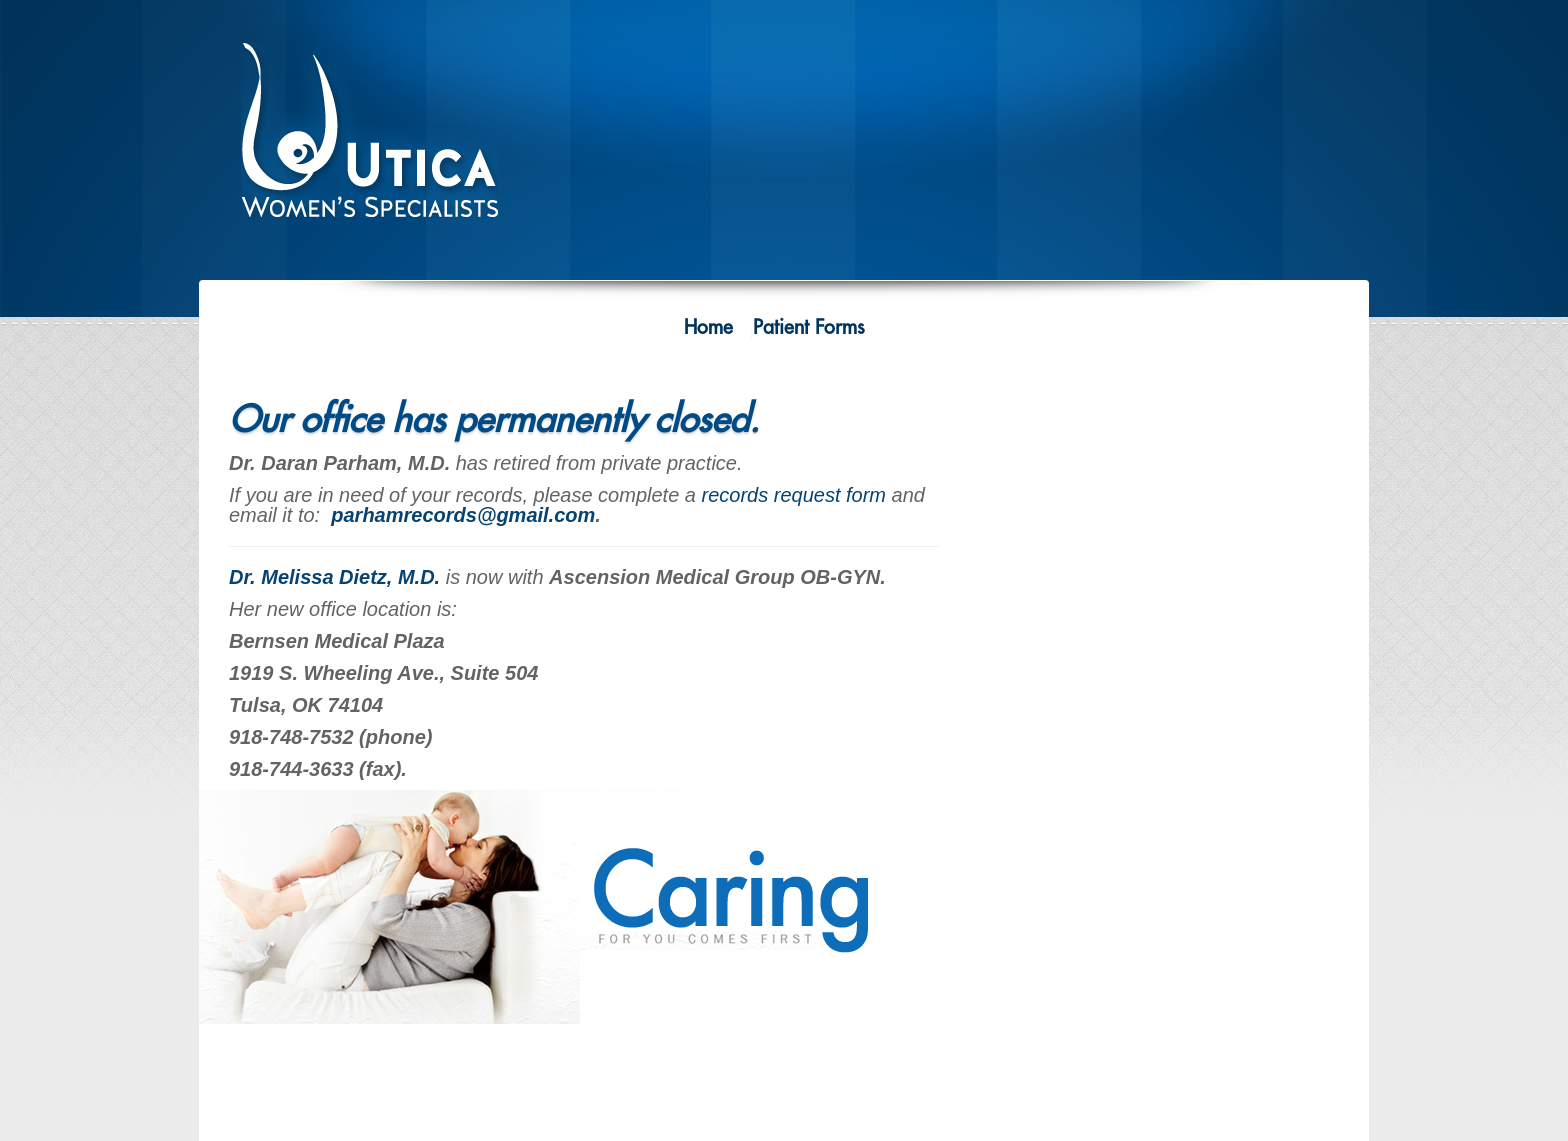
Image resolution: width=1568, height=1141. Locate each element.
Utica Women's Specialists (384, 141)
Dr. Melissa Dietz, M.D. (334, 577)
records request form (794, 495)
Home (708, 327)
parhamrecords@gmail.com (463, 515)
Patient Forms (809, 327)
